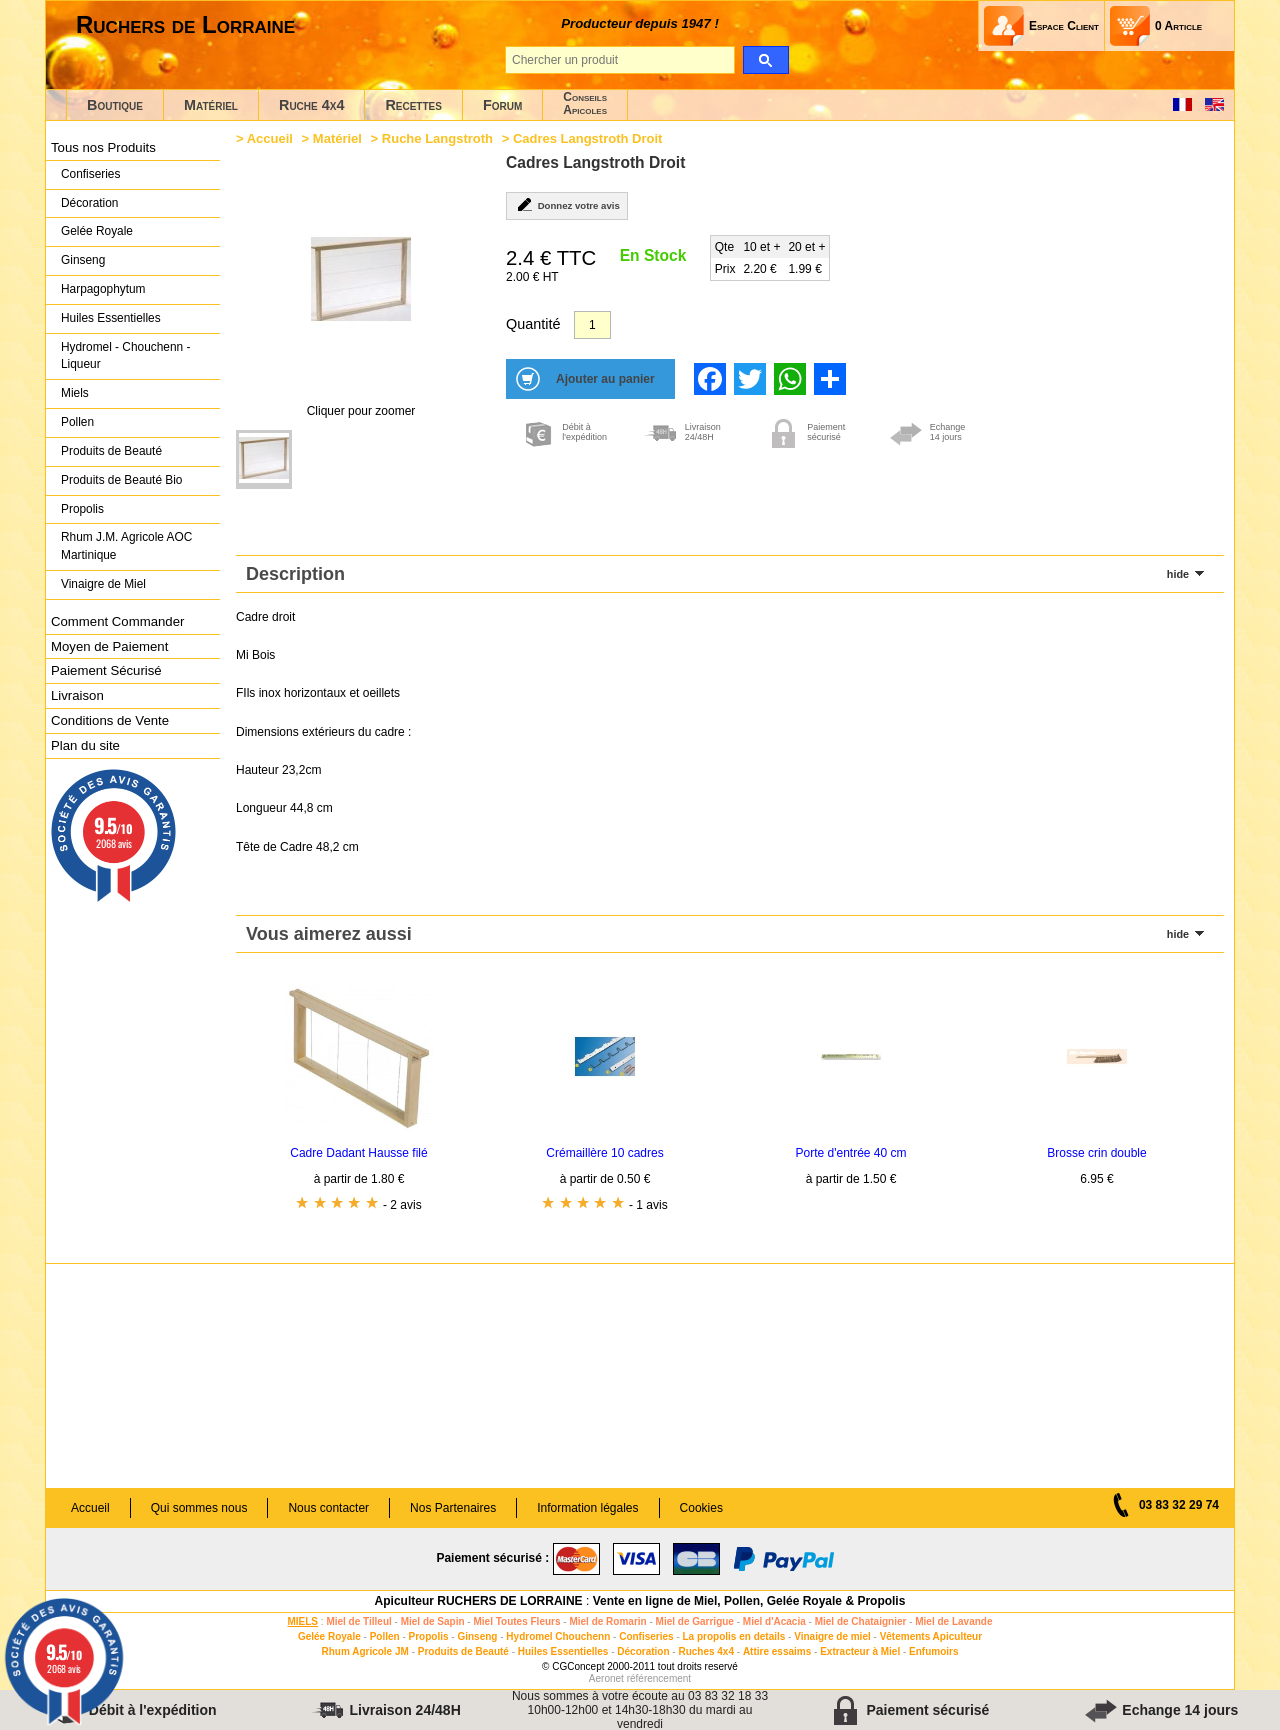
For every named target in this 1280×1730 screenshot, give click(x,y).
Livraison (77, 695)
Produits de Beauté (111, 451)
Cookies (701, 1508)
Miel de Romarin (607, 1621)
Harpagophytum (103, 289)
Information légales (587, 1508)
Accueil (270, 138)
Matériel (211, 105)
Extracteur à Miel (860, 1651)
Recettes (413, 105)
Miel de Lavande (953, 1621)
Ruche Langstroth (437, 138)
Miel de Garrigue (695, 1621)
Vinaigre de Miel (103, 584)
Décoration (89, 203)
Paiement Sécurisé (106, 670)
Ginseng (83, 260)
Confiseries (90, 174)
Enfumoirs (933, 1651)
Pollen (77, 422)
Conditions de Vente (110, 720)
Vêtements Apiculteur (931, 1636)
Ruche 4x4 (311, 105)
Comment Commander (117, 621)
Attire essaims (777, 1651)
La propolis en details (734, 1636)
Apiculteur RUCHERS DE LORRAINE (479, 1601)
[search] (765, 60)
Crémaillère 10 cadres (604, 1153)
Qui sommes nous (199, 1508)
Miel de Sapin (433, 1621)
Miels (75, 393)
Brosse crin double (1096, 1153)
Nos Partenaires (453, 1508)
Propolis (82, 509)
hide (1178, 574)
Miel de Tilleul (358, 1621)
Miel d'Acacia (774, 1621)
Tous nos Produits (103, 147)
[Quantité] (592, 325)
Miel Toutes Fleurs (516, 1621)
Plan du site (85, 745)
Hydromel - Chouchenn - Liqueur (125, 356)
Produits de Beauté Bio (121, 480)
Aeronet (606, 1678)
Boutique (115, 105)
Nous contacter (328, 1508)
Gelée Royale (97, 231)
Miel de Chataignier (861, 1621)
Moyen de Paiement (109, 646)
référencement (659, 1678)
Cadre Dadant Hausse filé (358, 1153)
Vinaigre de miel (832, 1636)
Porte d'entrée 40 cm (850, 1153)
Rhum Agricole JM (364, 1651)
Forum (502, 105)
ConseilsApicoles (585, 103)
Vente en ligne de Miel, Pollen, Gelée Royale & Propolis (749, 1601)
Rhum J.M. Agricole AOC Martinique (126, 546)
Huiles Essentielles (111, 318)
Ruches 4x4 (706, 1651)
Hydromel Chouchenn (558, 1636)
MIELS (302, 1621)
